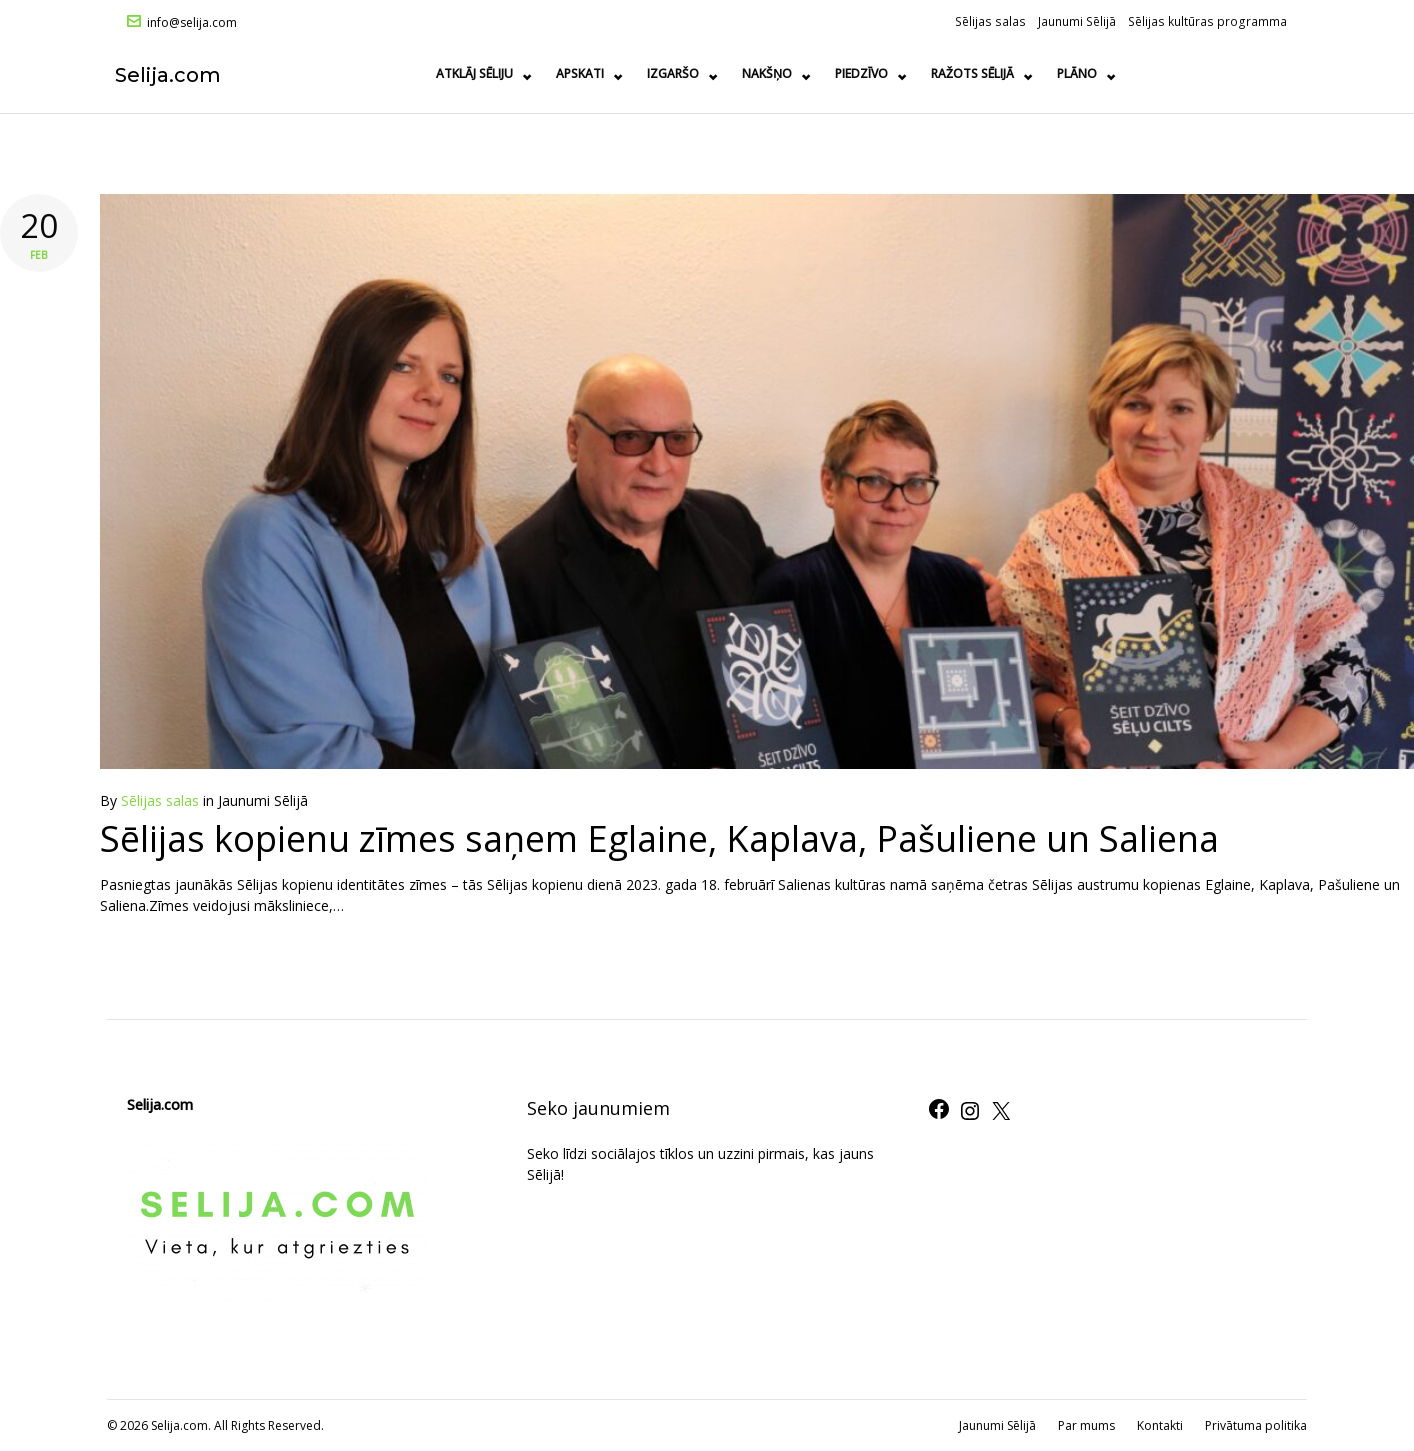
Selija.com (180, 74)
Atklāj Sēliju (646, 73)
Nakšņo (939, 73)
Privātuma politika (1256, 1425)
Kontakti (1160, 1425)
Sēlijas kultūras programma (1207, 21)
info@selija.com (192, 23)
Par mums (1086, 1425)
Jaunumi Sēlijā (1077, 21)
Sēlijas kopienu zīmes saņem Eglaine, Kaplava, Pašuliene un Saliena (659, 838)
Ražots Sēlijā (1144, 73)
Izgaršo (845, 73)
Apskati (752, 73)
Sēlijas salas (990, 21)
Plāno (1249, 73)
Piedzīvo (1033, 73)
